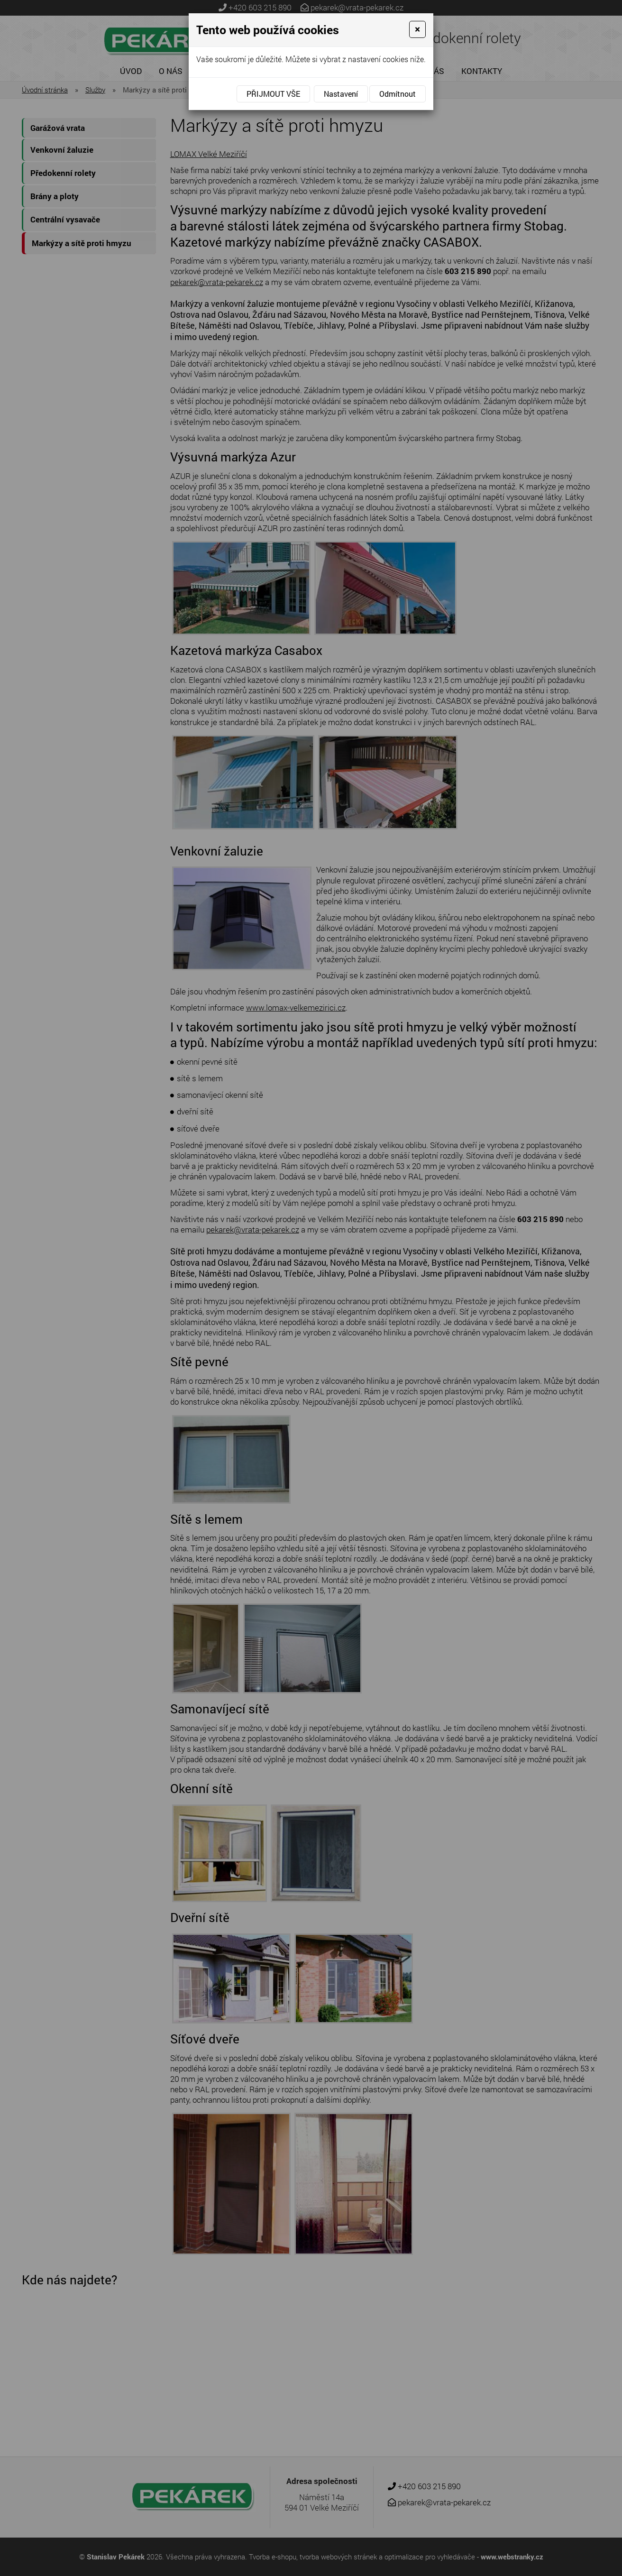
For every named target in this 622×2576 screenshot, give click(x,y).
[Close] (417, 29)
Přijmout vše (273, 94)
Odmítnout (397, 94)
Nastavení (341, 94)
